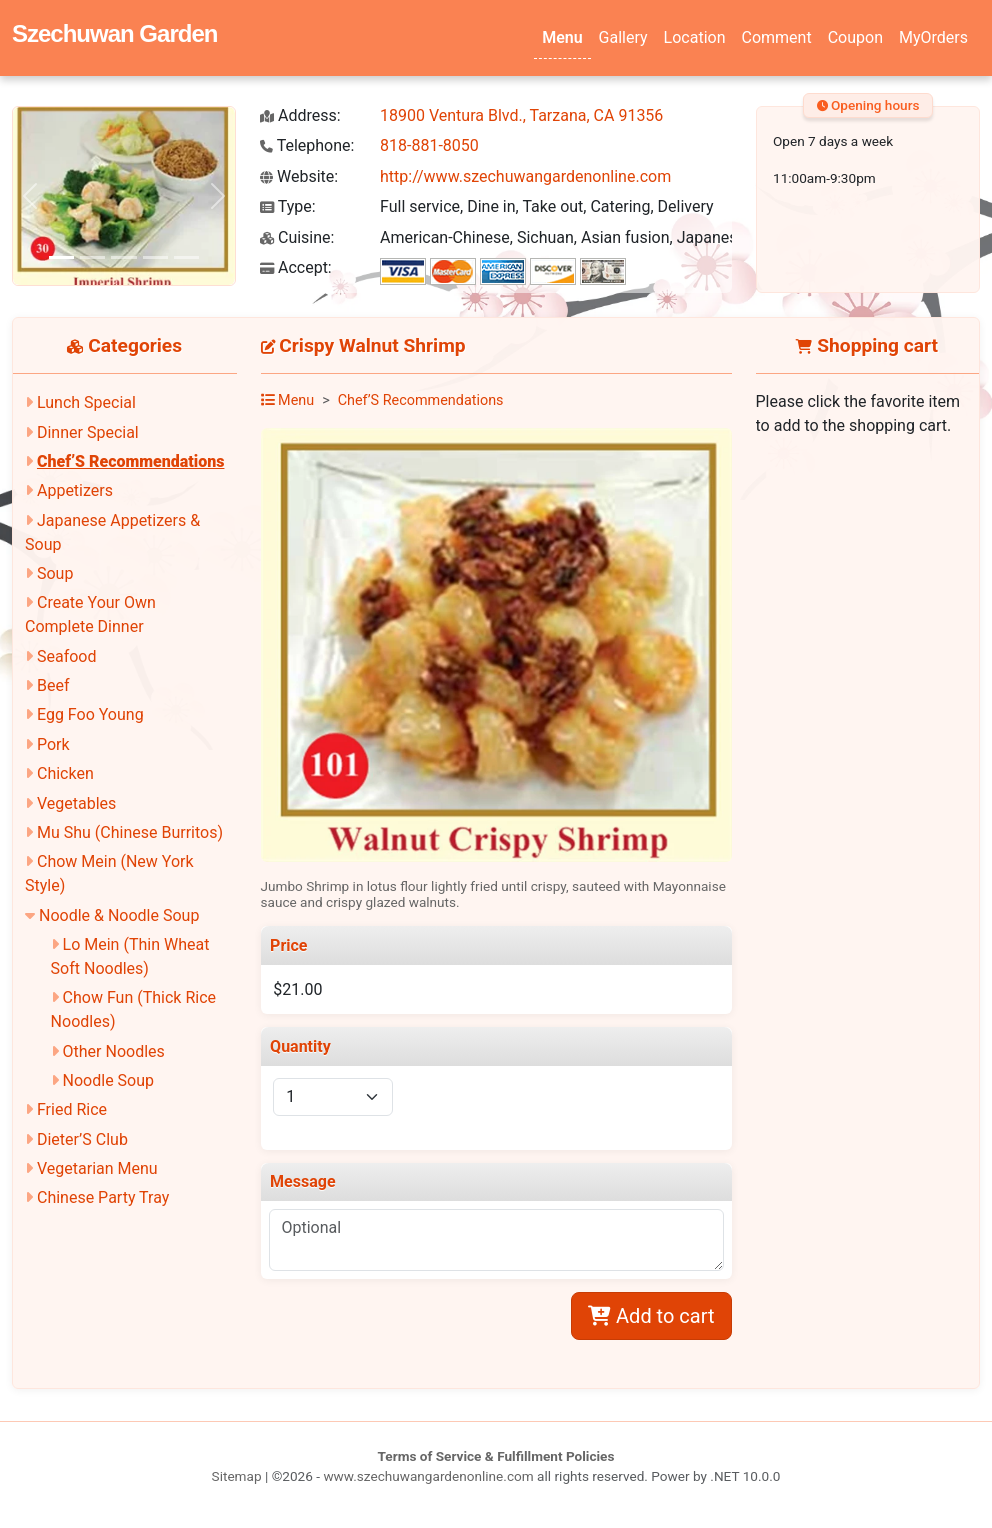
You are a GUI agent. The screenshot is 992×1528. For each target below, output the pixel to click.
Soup (55, 573)
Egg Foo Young (90, 714)
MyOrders (933, 37)
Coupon (855, 37)
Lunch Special (86, 402)
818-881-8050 (429, 145)
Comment (777, 37)
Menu (562, 37)
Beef (53, 685)
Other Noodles (114, 1051)
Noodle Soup (108, 1080)
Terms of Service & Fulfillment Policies (496, 1456)
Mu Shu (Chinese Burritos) (130, 832)
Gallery (623, 37)
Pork (53, 744)
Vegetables (76, 803)
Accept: (296, 267)
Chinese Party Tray (103, 1197)
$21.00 (297, 989)
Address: (300, 115)
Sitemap (237, 1476)
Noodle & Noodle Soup (119, 915)
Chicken (65, 773)
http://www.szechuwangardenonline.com (525, 176)
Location (695, 37)
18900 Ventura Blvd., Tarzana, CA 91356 (521, 115)
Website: (299, 176)
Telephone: (307, 145)
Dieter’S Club (82, 1139)
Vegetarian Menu (97, 1168)
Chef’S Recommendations (130, 461)
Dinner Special (88, 432)
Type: (288, 206)
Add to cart (651, 1316)
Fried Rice (72, 1109)
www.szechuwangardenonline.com (428, 1476)
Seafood (67, 656)
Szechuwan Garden (114, 33)
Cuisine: (297, 237)
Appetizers (75, 490)
